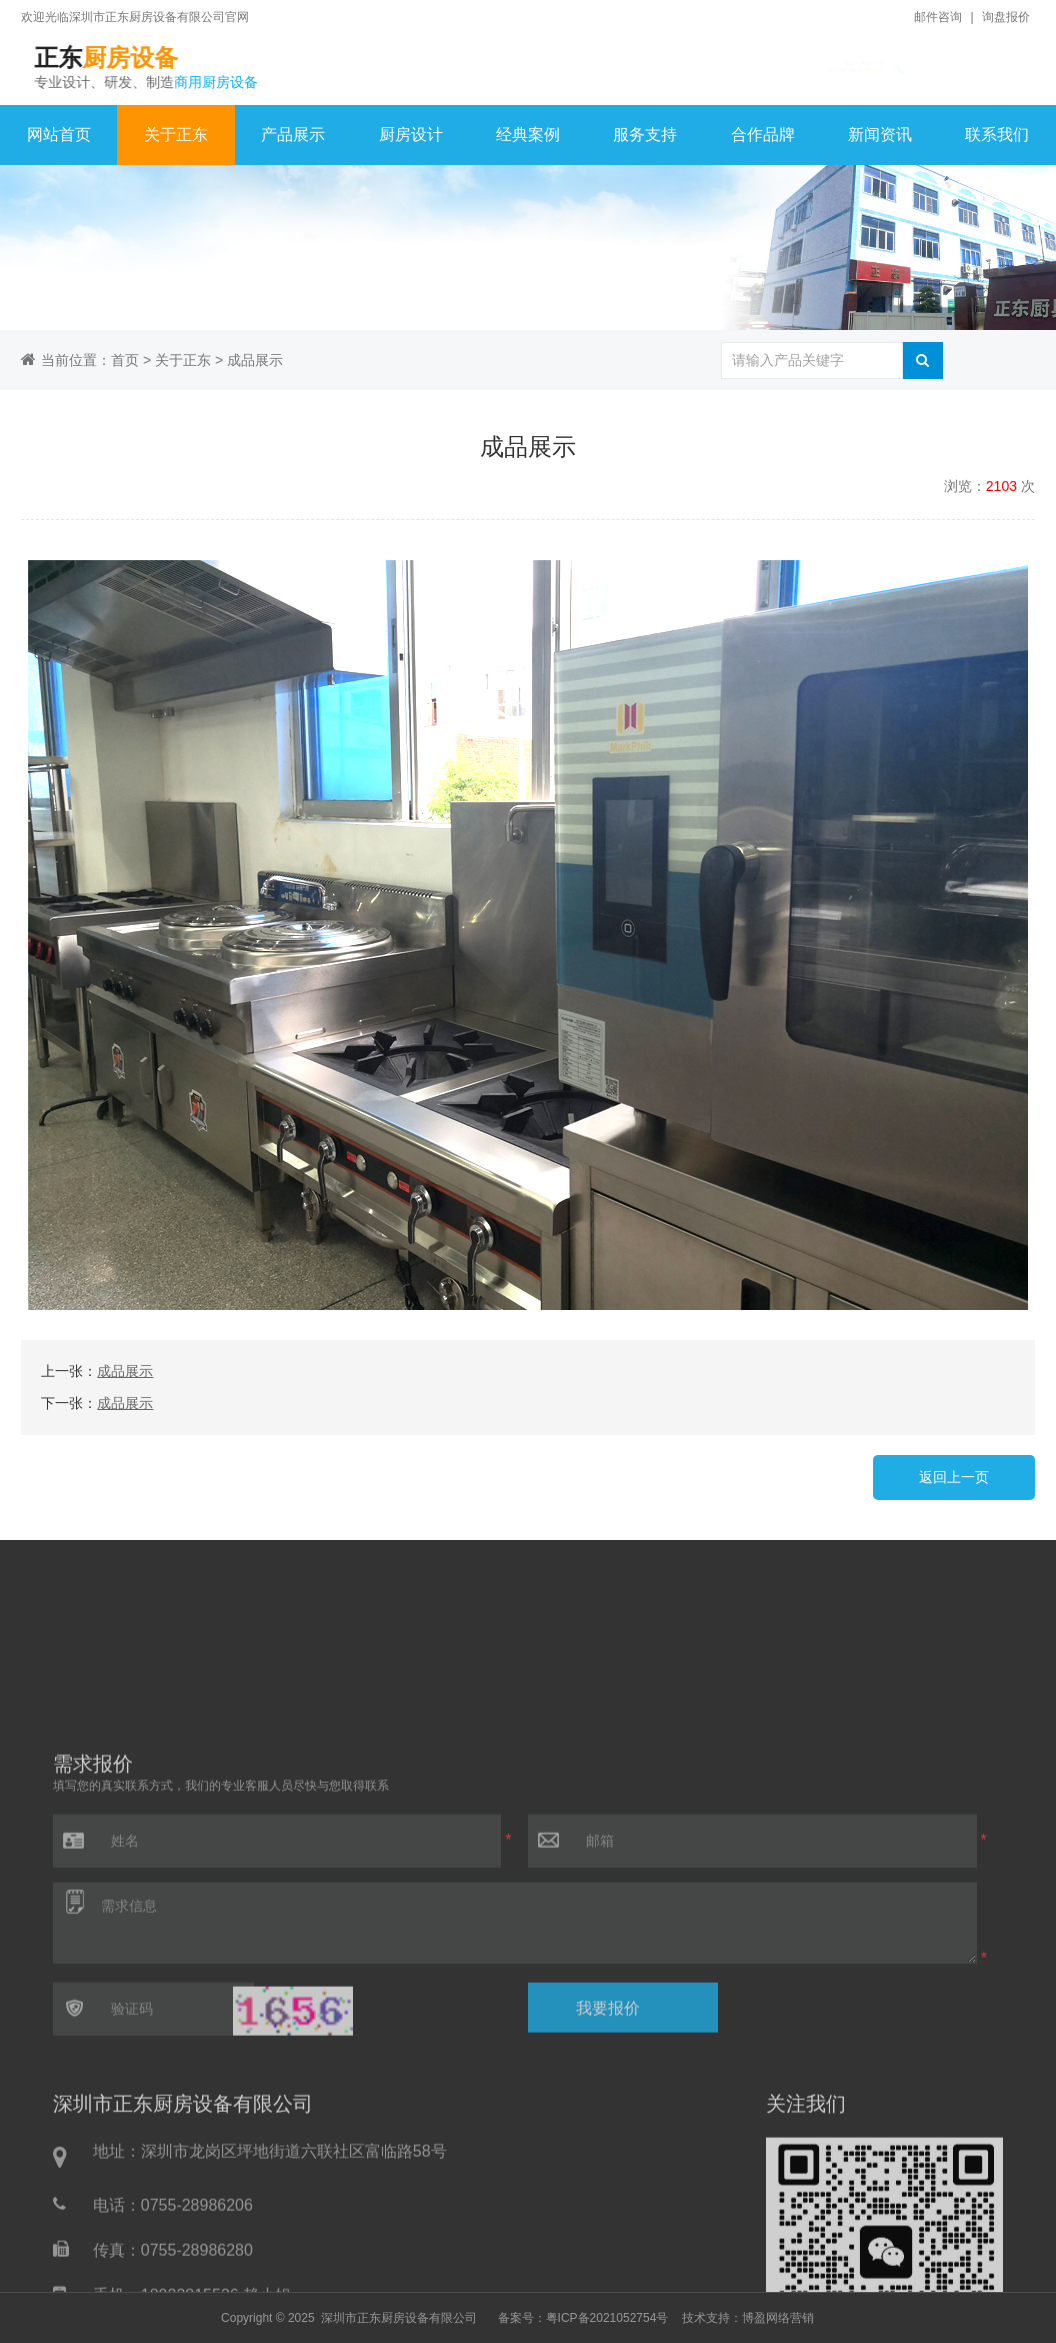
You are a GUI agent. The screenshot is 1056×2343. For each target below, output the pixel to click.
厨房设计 (411, 134)
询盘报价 (1006, 17)
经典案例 (528, 134)
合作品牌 (763, 134)
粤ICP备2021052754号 (607, 2318)
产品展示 (293, 134)
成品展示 (255, 360)
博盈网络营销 (778, 2318)
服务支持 (645, 134)
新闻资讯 (880, 134)
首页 (125, 360)
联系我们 (997, 134)
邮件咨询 (938, 17)
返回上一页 (954, 1477)
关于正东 (176, 134)
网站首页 (59, 134)
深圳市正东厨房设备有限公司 (399, 2318)
